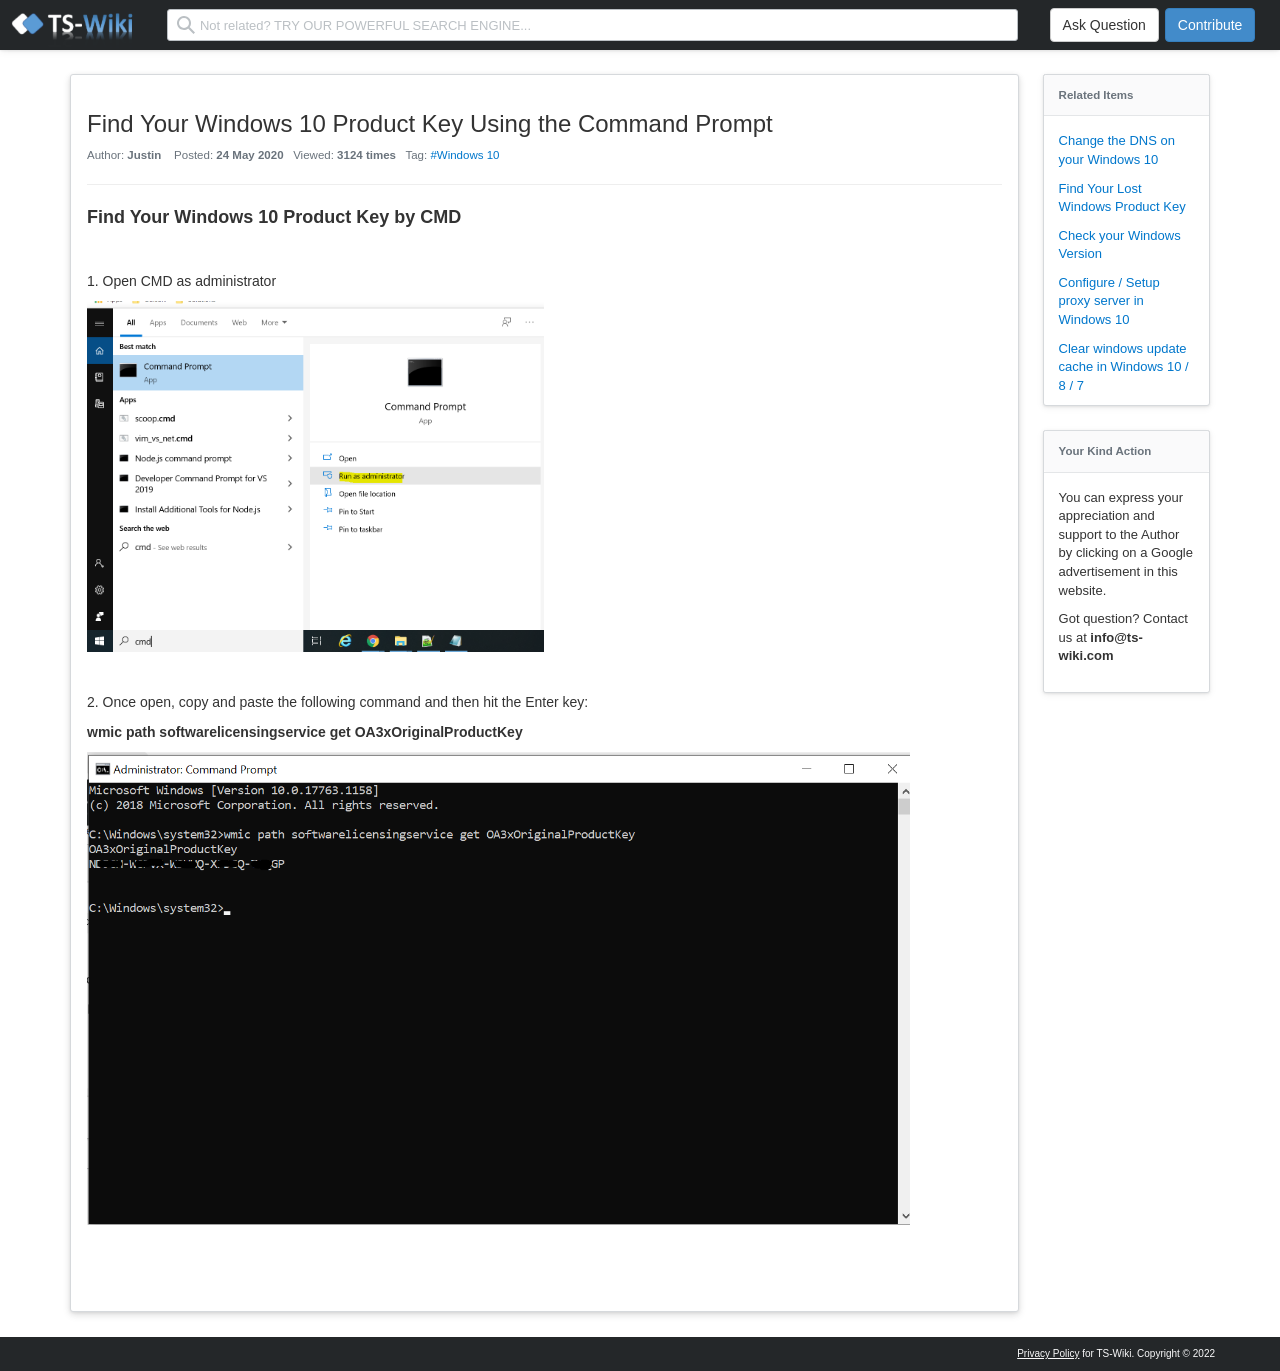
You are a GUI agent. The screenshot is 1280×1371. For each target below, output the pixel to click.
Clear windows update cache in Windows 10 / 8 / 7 (1124, 367)
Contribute (1210, 25)
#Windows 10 (464, 155)
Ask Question (1104, 25)
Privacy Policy (1048, 1353)
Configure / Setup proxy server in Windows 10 (1109, 301)
